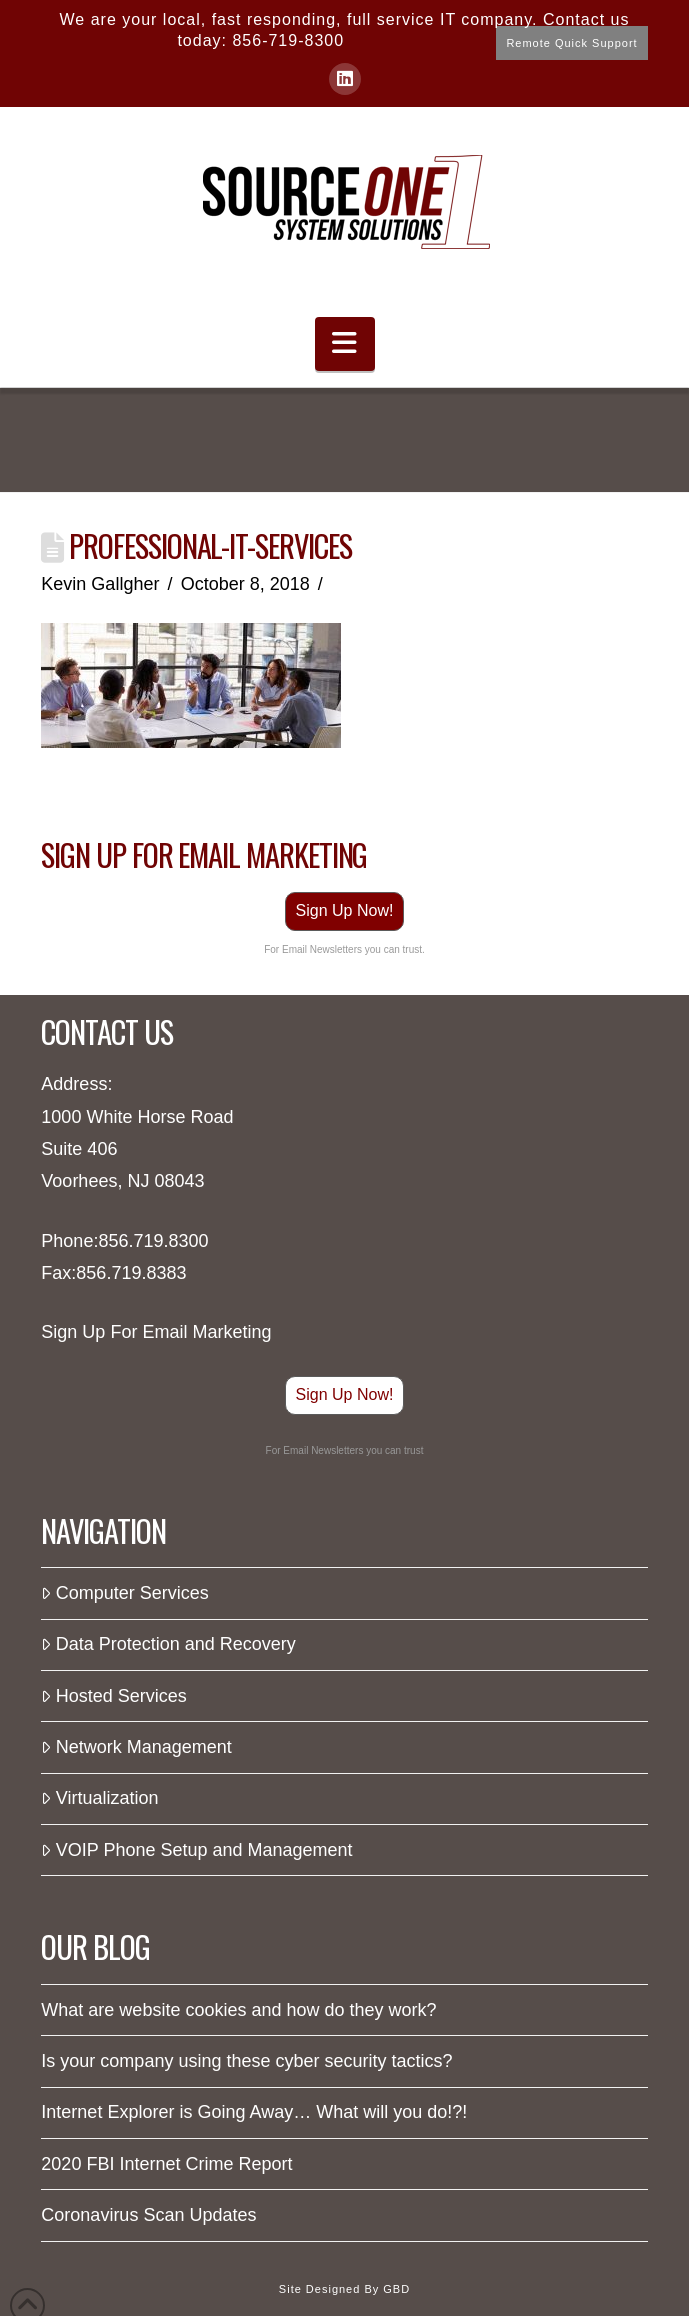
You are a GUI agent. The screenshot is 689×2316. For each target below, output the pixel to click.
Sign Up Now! (345, 910)
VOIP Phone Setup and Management (196, 1850)
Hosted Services (113, 1696)
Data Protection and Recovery (168, 1644)
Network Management (136, 1747)
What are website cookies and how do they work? (238, 2010)
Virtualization (99, 1798)
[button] (345, 344)
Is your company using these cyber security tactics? (246, 2061)
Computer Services (124, 1593)
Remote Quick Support (571, 43)
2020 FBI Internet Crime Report (166, 2164)
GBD (396, 2289)
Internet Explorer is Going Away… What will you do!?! (254, 2112)
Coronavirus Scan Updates (148, 2215)
